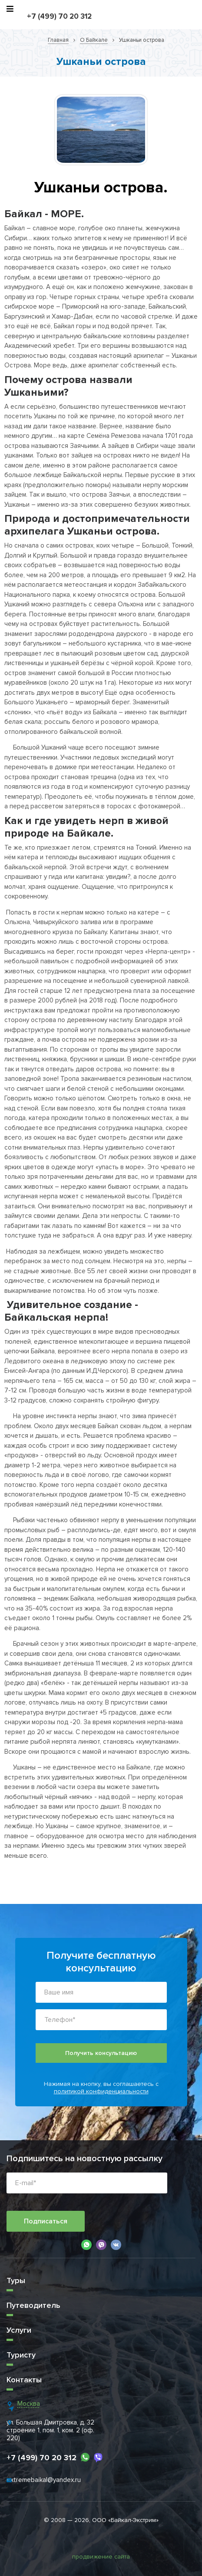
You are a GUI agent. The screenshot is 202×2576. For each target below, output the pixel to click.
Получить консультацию (101, 2053)
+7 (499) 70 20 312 (59, 16)
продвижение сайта (101, 2556)
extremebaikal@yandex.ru (44, 2480)
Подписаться (45, 2221)
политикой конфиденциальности (101, 2091)
